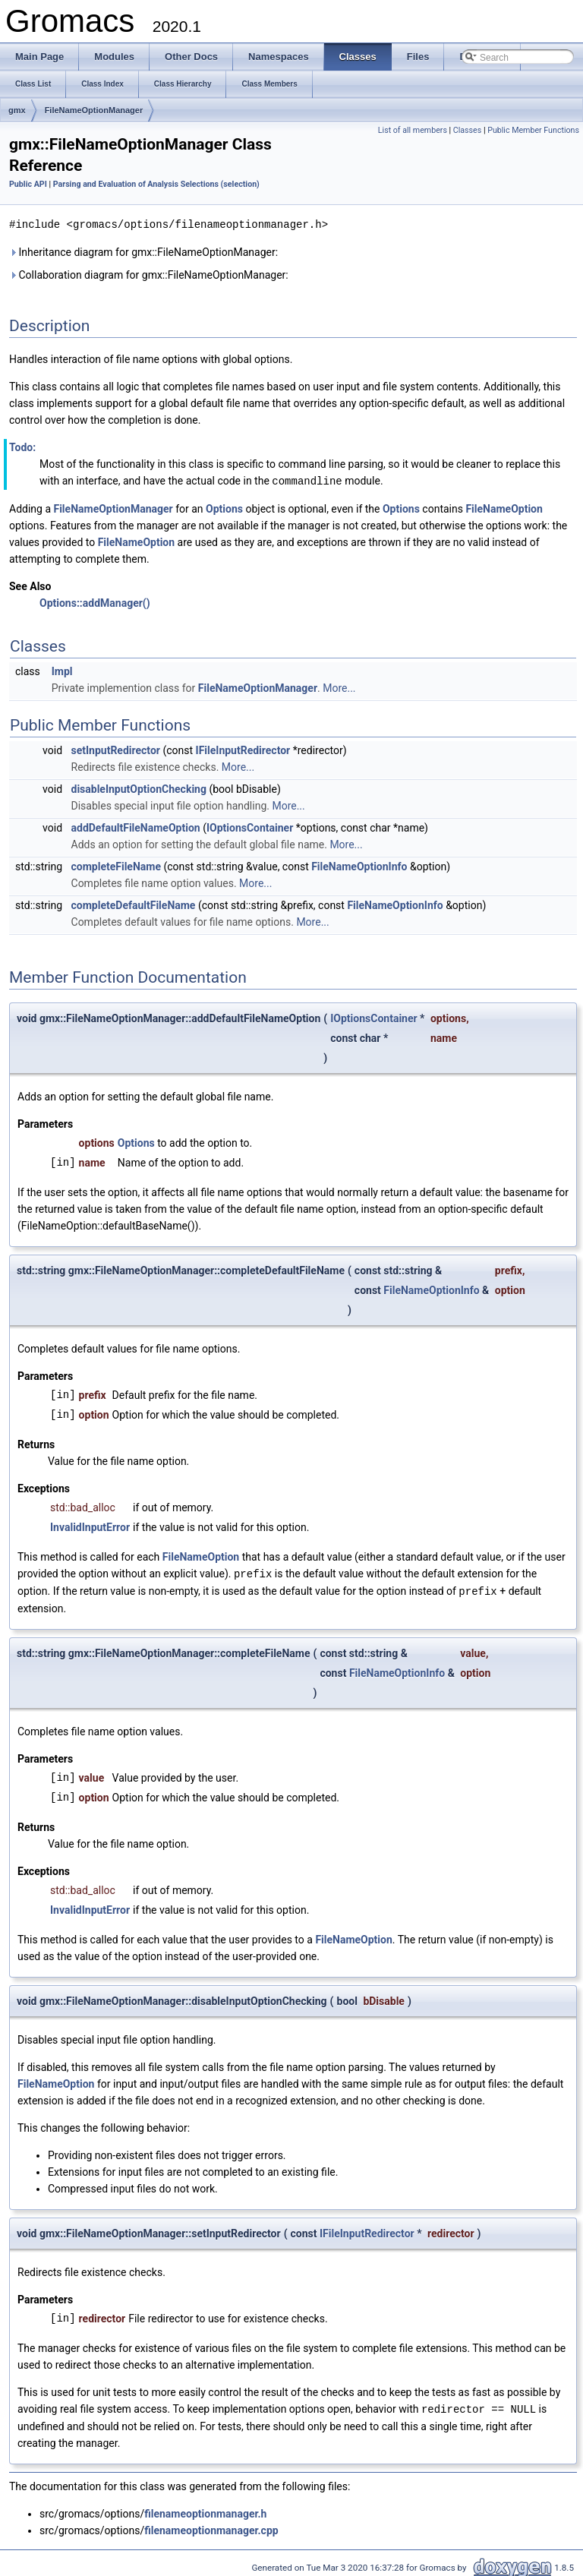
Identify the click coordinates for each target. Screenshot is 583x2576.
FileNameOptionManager (94, 110)
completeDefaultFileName (133, 904)
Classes (467, 130)
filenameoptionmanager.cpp (211, 2527)
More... (339, 686)
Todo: (22, 446)
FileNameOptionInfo (359, 865)
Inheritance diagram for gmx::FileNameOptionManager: (143, 251)
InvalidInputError (90, 1526)
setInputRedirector (115, 749)
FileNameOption (503, 507)
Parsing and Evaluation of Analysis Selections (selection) (156, 184)
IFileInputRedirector (243, 749)
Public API (28, 184)
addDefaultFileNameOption (135, 826)
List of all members (412, 130)
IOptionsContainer (249, 826)
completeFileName (116, 865)
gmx (17, 110)
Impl (62, 670)
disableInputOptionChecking (138, 787)
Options (224, 507)
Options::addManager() (94, 601)
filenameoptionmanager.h (205, 2510)
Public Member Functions (533, 130)
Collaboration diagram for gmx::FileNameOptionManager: (148, 274)
